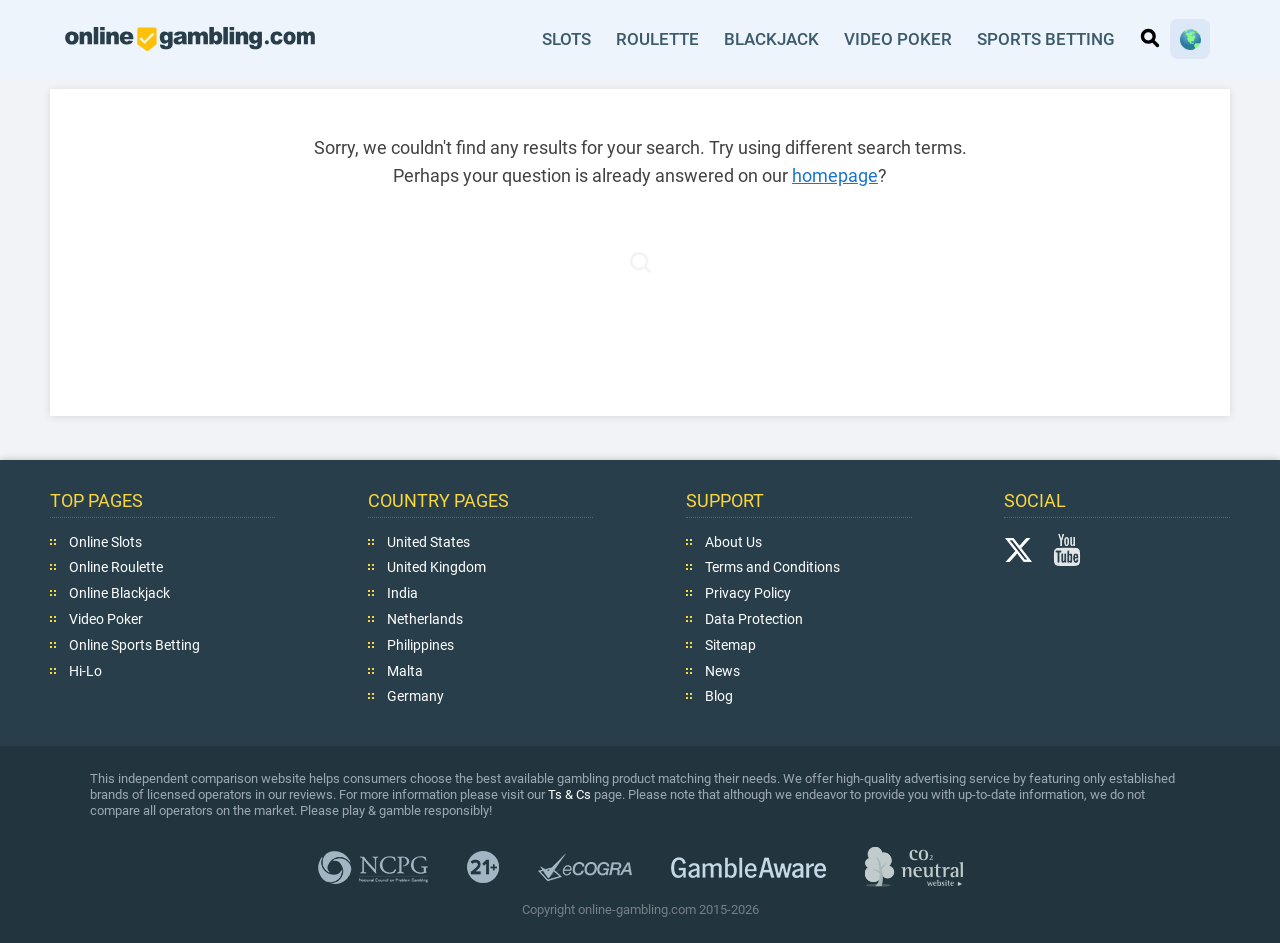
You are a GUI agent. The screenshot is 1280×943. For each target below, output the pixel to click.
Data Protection (754, 619)
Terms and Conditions (772, 567)
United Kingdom (436, 567)
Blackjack (771, 39)
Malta (405, 670)
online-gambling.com (190, 39)
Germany (415, 696)
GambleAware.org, (748, 866)
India (402, 593)
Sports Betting (1046, 39)
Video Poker (898, 39)
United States (428, 541)
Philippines (420, 645)
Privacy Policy (748, 593)
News (722, 670)
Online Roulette (116, 567)
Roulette (657, 39)
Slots (566, 39)
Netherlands (425, 619)
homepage (835, 175)
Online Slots (105, 541)
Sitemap (730, 645)
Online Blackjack (119, 593)
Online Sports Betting (134, 645)
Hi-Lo (85, 670)
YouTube (1067, 549)
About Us (733, 541)
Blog (719, 696)
